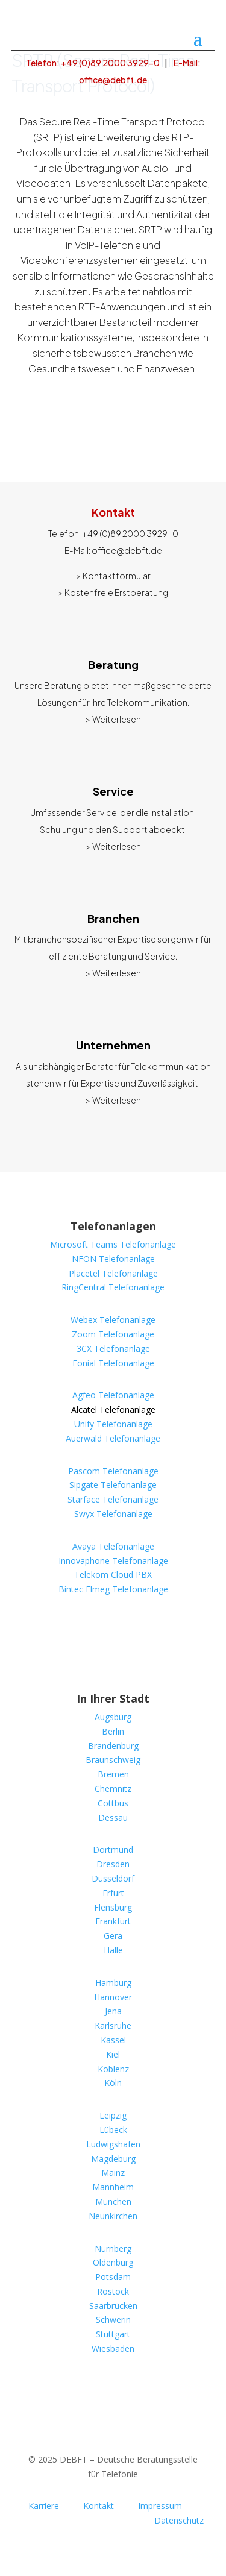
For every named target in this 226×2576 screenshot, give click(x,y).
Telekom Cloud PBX (113, 1574)
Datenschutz (179, 2520)
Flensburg (113, 1907)
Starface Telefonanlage (113, 1499)
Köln (113, 2082)
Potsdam (113, 2276)
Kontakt (98, 2506)
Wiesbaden (113, 2348)
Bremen (113, 1774)
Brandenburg (113, 1745)
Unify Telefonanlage (113, 1424)
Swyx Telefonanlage (113, 1513)
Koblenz (113, 2069)
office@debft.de (127, 550)
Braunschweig (113, 1759)
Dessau (113, 1817)
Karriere (43, 2506)
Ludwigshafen (113, 2144)
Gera (113, 1935)
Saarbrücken (113, 2305)
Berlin (113, 1731)
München (113, 2201)
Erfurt (113, 1893)
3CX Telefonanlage (113, 1348)
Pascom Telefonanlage (113, 1471)
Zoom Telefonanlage (113, 1334)
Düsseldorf (113, 1878)
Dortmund (113, 1849)
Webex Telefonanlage (113, 1319)
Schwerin (113, 2319)
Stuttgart (113, 2334)
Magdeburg (113, 2158)
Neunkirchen (113, 2216)
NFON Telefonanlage (113, 1258)
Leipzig (113, 2115)
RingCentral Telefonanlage (113, 1287)
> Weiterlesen (113, 719)
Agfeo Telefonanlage (113, 1395)
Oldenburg (113, 2262)
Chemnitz (113, 1788)
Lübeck (113, 2129)
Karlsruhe (113, 2025)
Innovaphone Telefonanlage (113, 1560)
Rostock (113, 2291)
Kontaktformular (117, 575)
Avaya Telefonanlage (113, 1546)
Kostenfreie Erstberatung (116, 592)
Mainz (113, 2172)
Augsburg (113, 1717)
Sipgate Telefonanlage (113, 1485)
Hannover (113, 1997)
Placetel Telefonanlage (113, 1273)
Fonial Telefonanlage (113, 1363)
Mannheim (113, 2187)
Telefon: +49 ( (93, 62)
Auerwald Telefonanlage (113, 1438)
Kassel (113, 2040)
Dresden (113, 1864)
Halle (113, 1950)
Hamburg (113, 1982)
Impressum (160, 2506)
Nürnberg (113, 2248)
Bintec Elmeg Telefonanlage (113, 1589)
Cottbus (113, 1803)
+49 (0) (130, 533)
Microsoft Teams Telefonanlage (113, 1244)
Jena (113, 2011)
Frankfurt (113, 1921)
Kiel (113, 2054)
